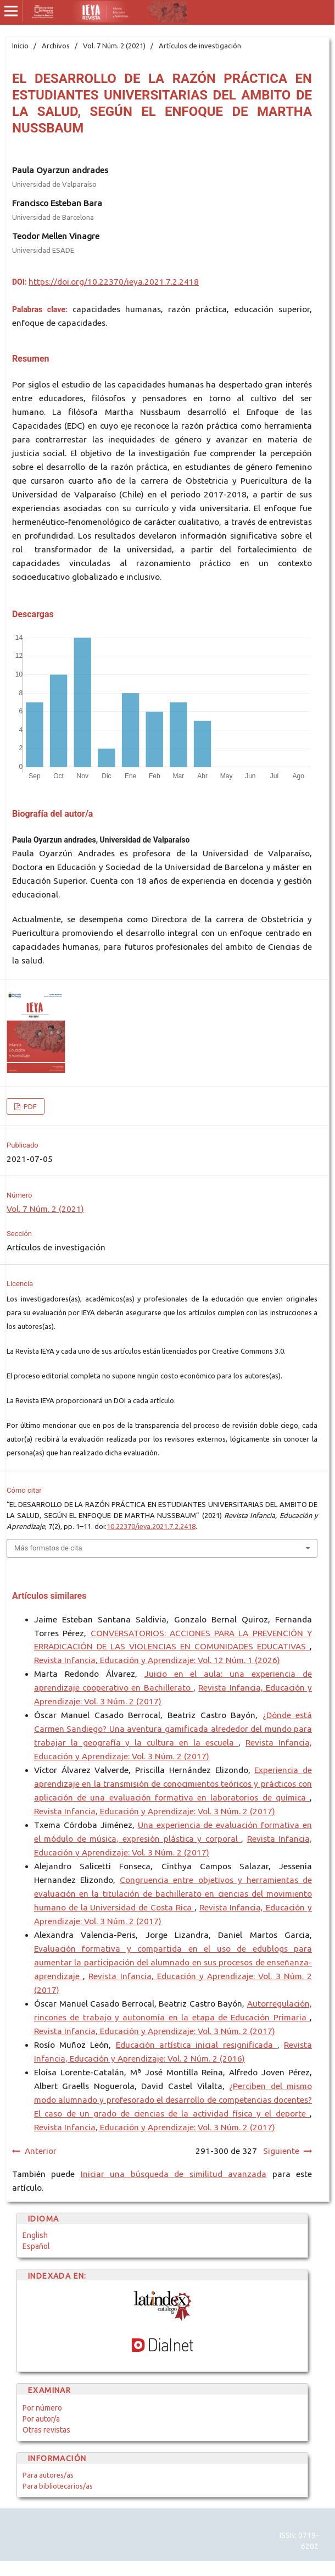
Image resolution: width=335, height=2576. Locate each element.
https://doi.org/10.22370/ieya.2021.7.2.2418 (114, 281)
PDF (29, 1106)
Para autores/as (48, 2475)
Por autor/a (41, 2418)
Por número (42, 2407)
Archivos (56, 45)
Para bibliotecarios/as (58, 2486)
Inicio (20, 45)
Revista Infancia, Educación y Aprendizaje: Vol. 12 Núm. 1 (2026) (157, 1660)
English (35, 2235)
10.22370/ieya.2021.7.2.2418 (151, 1526)
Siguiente (281, 2151)
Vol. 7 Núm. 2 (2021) (114, 45)
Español (36, 2246)
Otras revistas (46, 2429)
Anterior (41, 2151)
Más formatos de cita (48, 1548)
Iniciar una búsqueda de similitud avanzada (173, 2174)
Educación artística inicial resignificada (196, 2044)
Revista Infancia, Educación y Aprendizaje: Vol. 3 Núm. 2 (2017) (154, 1811)
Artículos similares (49, 1596)
